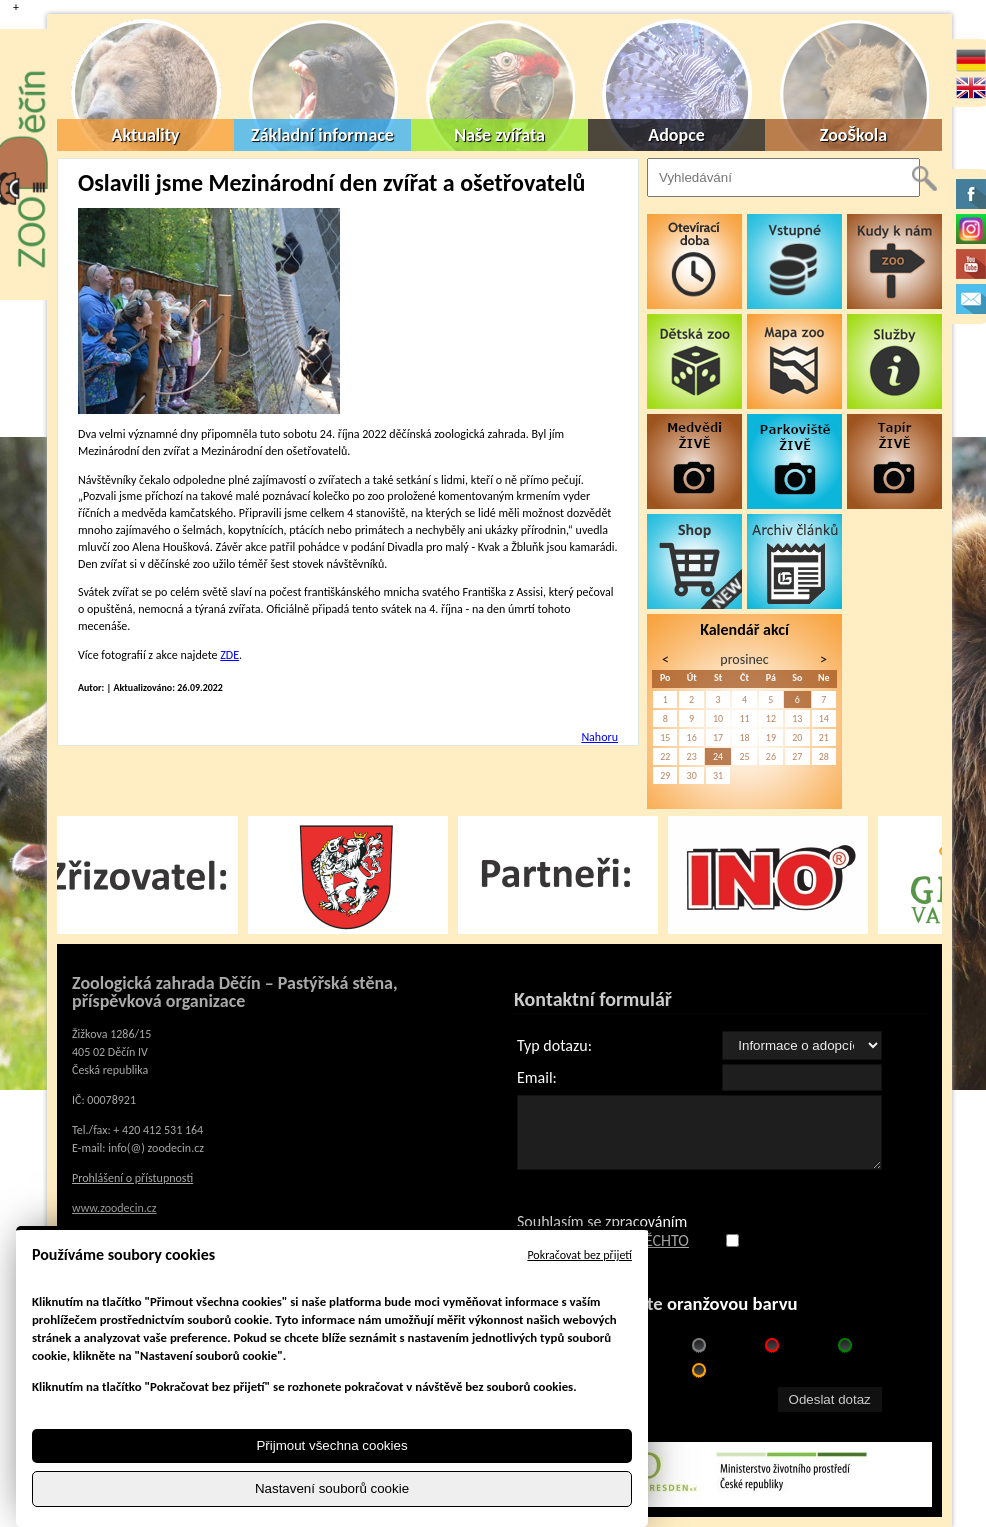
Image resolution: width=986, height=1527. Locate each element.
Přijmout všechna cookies (331, 1445)
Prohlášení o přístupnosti (132, 1178)
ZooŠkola (853, 135)
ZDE (229, 655)
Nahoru (599, 737)
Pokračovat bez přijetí (579, 1255)
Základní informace (322, 135)
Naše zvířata (499, 135)
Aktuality (146, 135)
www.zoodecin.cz (114, 1208)
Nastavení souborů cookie (332, 1488)
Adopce (676, 135)
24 (718, 756)
